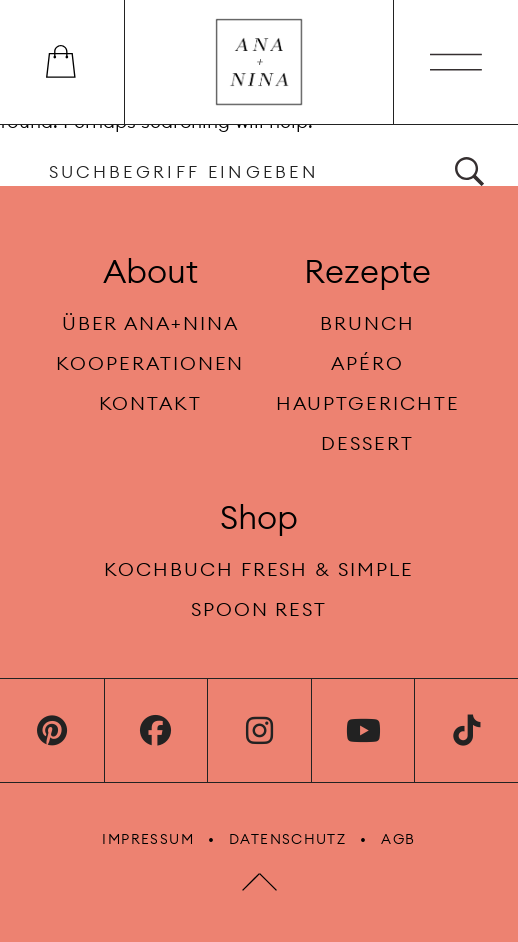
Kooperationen (150, 363)
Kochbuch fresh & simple (259, 569)
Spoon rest (259, 609)
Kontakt (151, 403)
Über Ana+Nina (150, 323)
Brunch (367, 323)
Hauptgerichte (368, 403)
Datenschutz (287, 839)
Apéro (367, 363)
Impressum (147, 839)
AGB (398, 839)
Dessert (367, 443)
